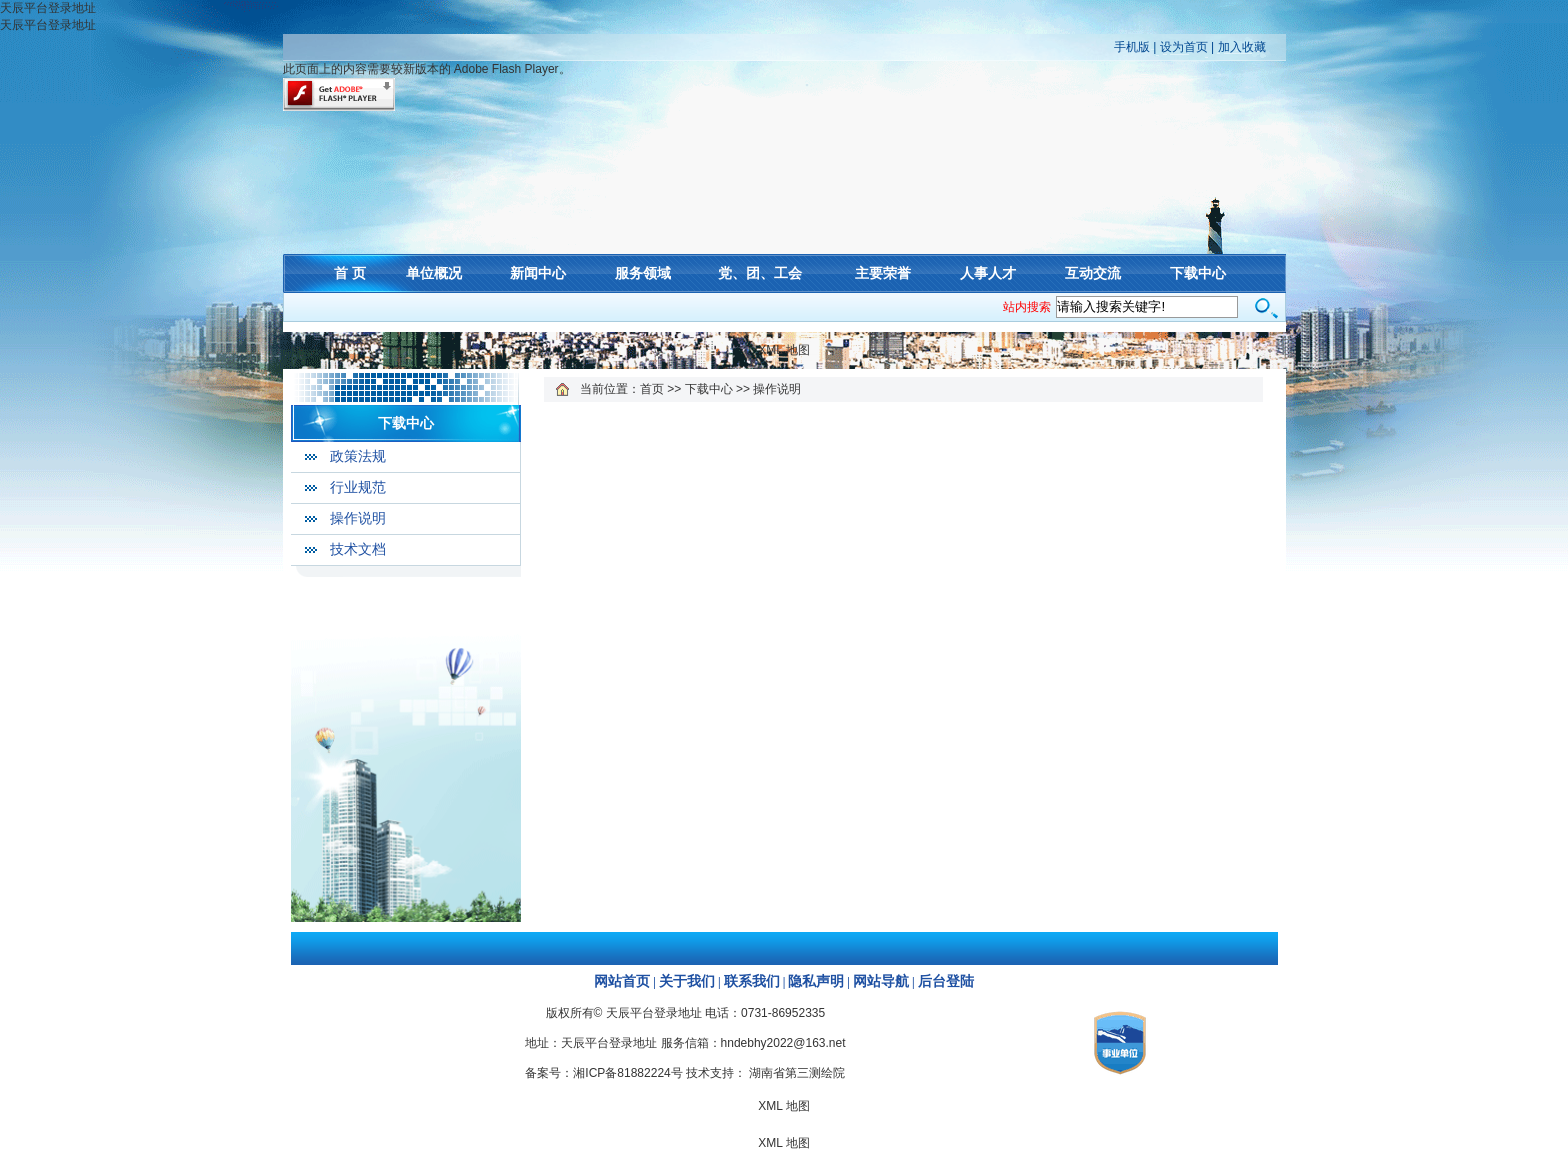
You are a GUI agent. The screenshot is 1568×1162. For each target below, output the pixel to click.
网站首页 (622, 981)
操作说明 (358, 518)
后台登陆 (946, 981)
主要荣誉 (883, 273)
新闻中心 (538, 273)
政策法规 (358, 456)
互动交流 (1093, 273)
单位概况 (434, 273)
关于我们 (687, 981)
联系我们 (752, 981)
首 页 (350, 273)
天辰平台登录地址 (48, 8)
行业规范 (358, 487)
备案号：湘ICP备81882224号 (603, 1073)
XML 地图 (784, 350)
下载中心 (1198, 273)
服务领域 (643, 273)
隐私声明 (816, 981)
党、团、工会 (760, 273)
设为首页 (1184, 47)
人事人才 (988, 273)
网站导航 (881, 981)
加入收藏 (1242, 47)
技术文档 (358, 549)
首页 (652, 389)
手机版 (1132, 47)
